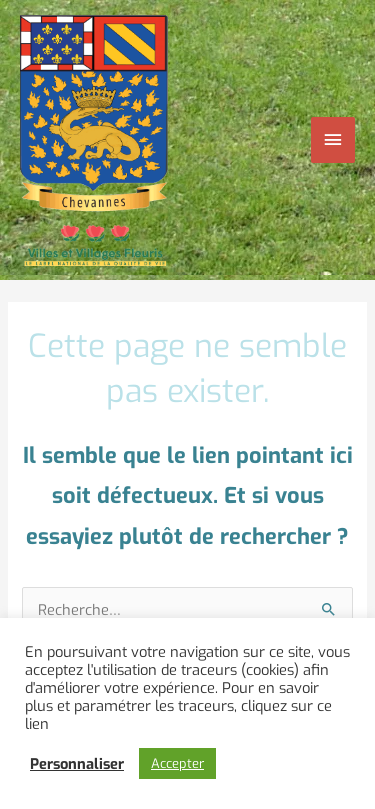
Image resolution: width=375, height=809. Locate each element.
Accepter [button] (177, 763)
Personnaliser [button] (77, 764)
